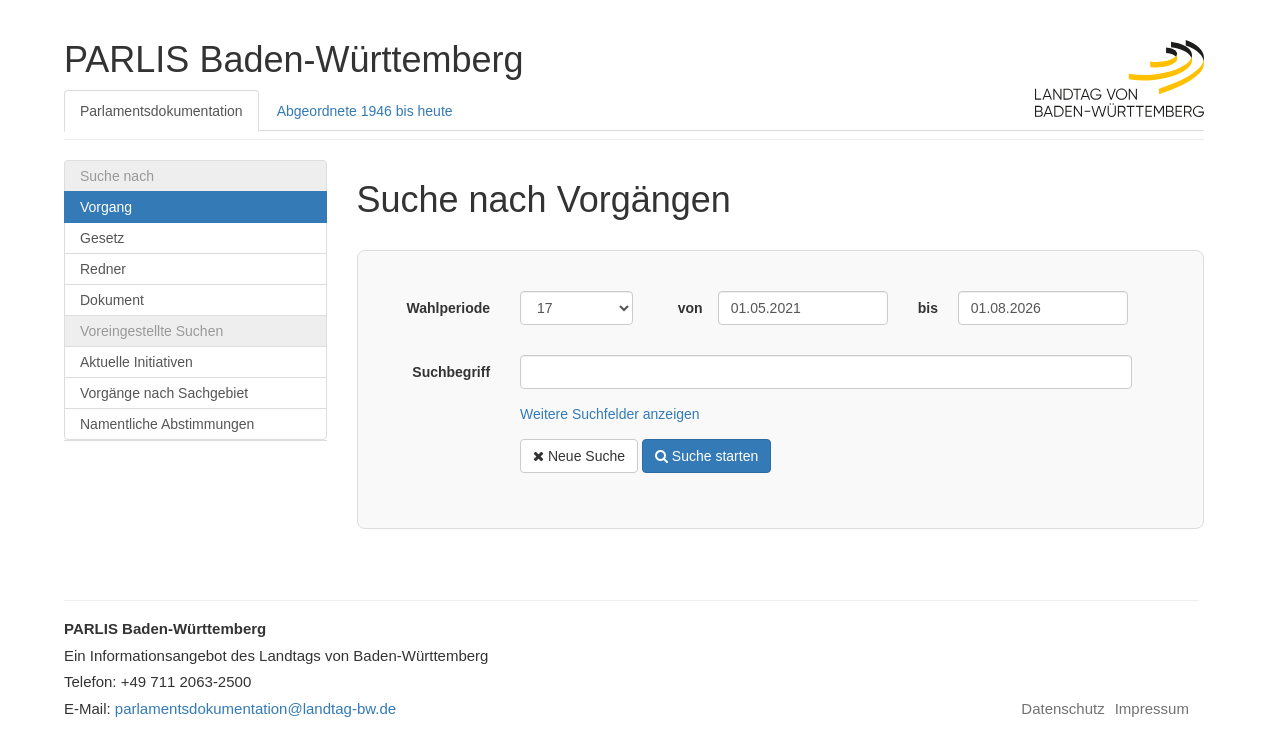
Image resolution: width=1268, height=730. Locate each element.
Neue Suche (579, 456)
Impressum (1152, 709)
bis (928, 308)
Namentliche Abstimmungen (167, 424)
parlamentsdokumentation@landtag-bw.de (255, 708)
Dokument (112, 300)
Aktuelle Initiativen (136, 362)
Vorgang (106, 207)
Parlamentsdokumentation (161, 111)
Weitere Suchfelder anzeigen (610, 414)
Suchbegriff (451, 372)
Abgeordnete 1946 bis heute (365, 111)
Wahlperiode (449, 308)
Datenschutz (1062, 709)
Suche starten (706, 456)
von (690, 308)
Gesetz (102, 238)
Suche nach (117, 176)
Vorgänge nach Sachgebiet (164, 393)
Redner (103, 269)
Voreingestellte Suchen (151, 331)
